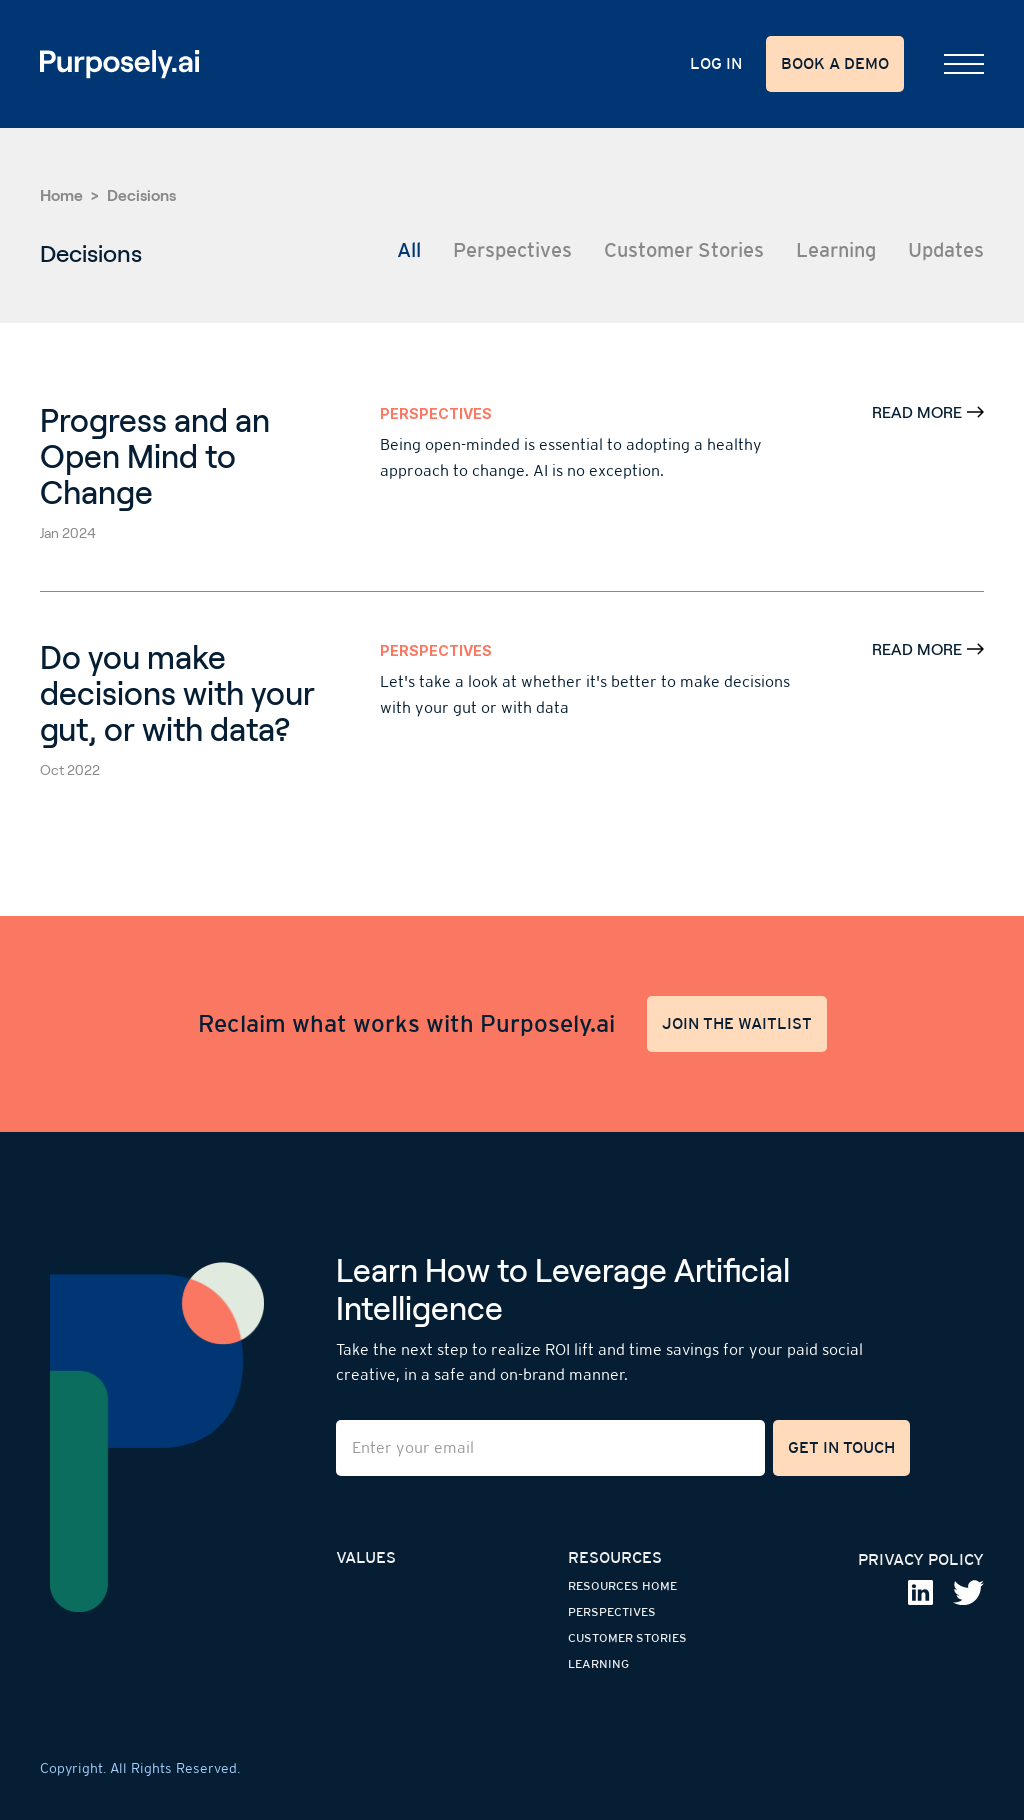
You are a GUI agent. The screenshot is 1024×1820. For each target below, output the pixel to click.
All (409, 250)
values (366, 1557)
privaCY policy (921, 1559)
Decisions (141, 195)
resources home (622, 1586)
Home (61, 195)
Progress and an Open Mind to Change (155, 457)
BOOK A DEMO (835, 63)
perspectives (612, 1612)
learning (598, 1664)
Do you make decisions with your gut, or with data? (177, 694)
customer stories (627, 1638)
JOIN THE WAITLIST (737, 1023)
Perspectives (436, 413)
